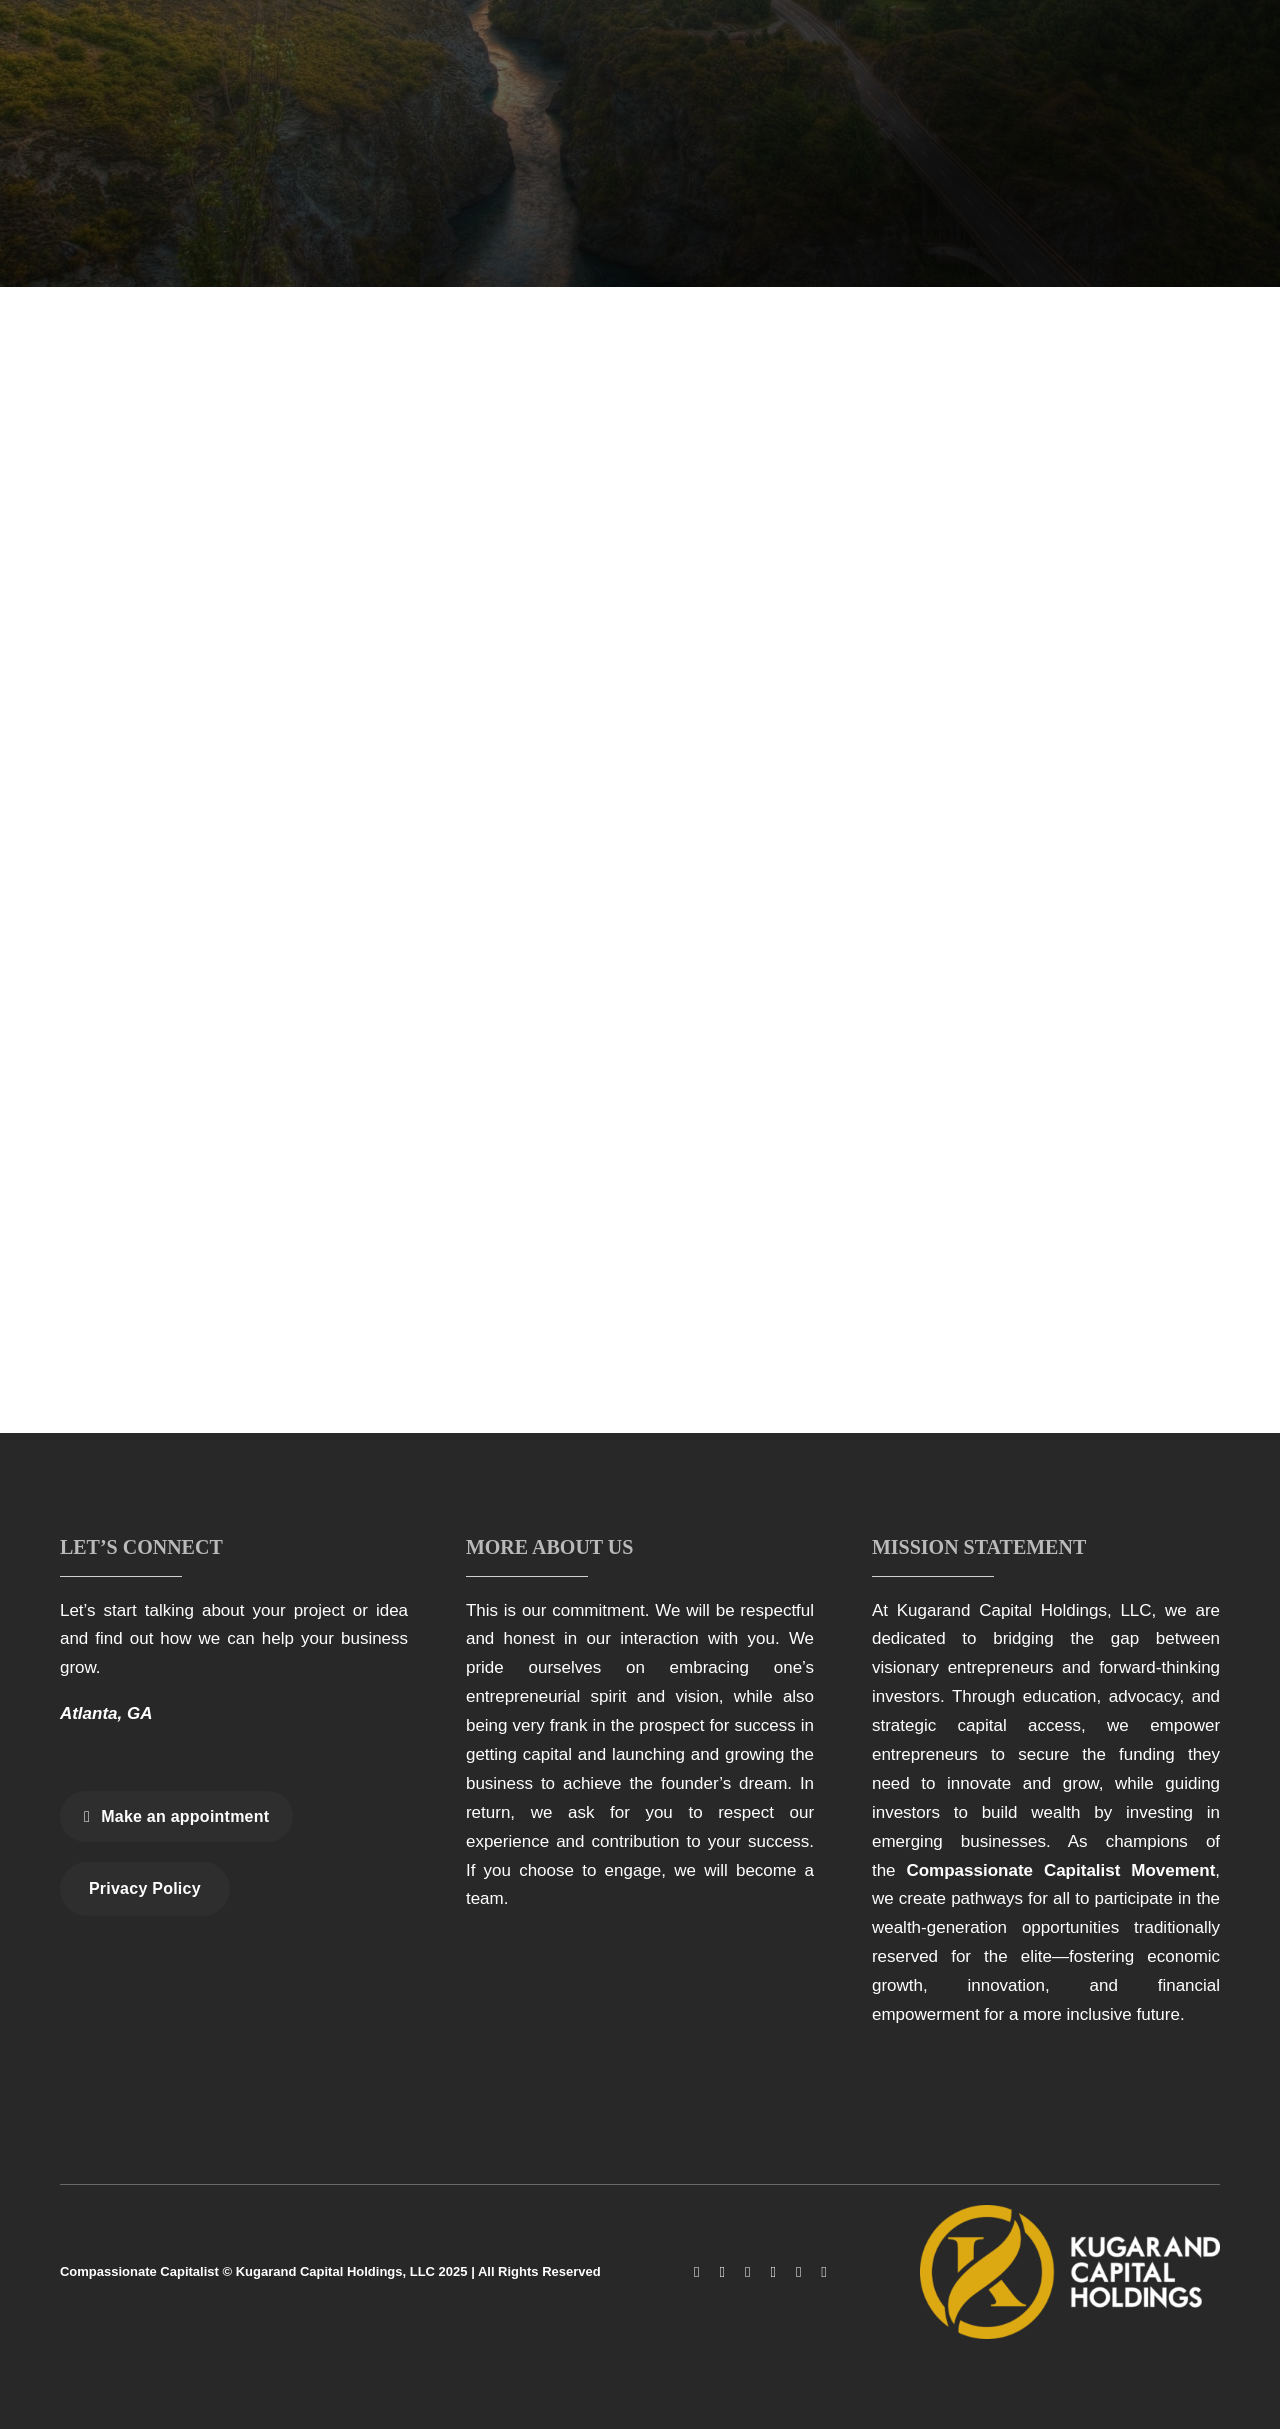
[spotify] (823, 2272)
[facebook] (696, 2272)
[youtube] (772, 2272)
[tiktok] (747, 2272)
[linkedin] (798, 2272)
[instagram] (721, 2272)
